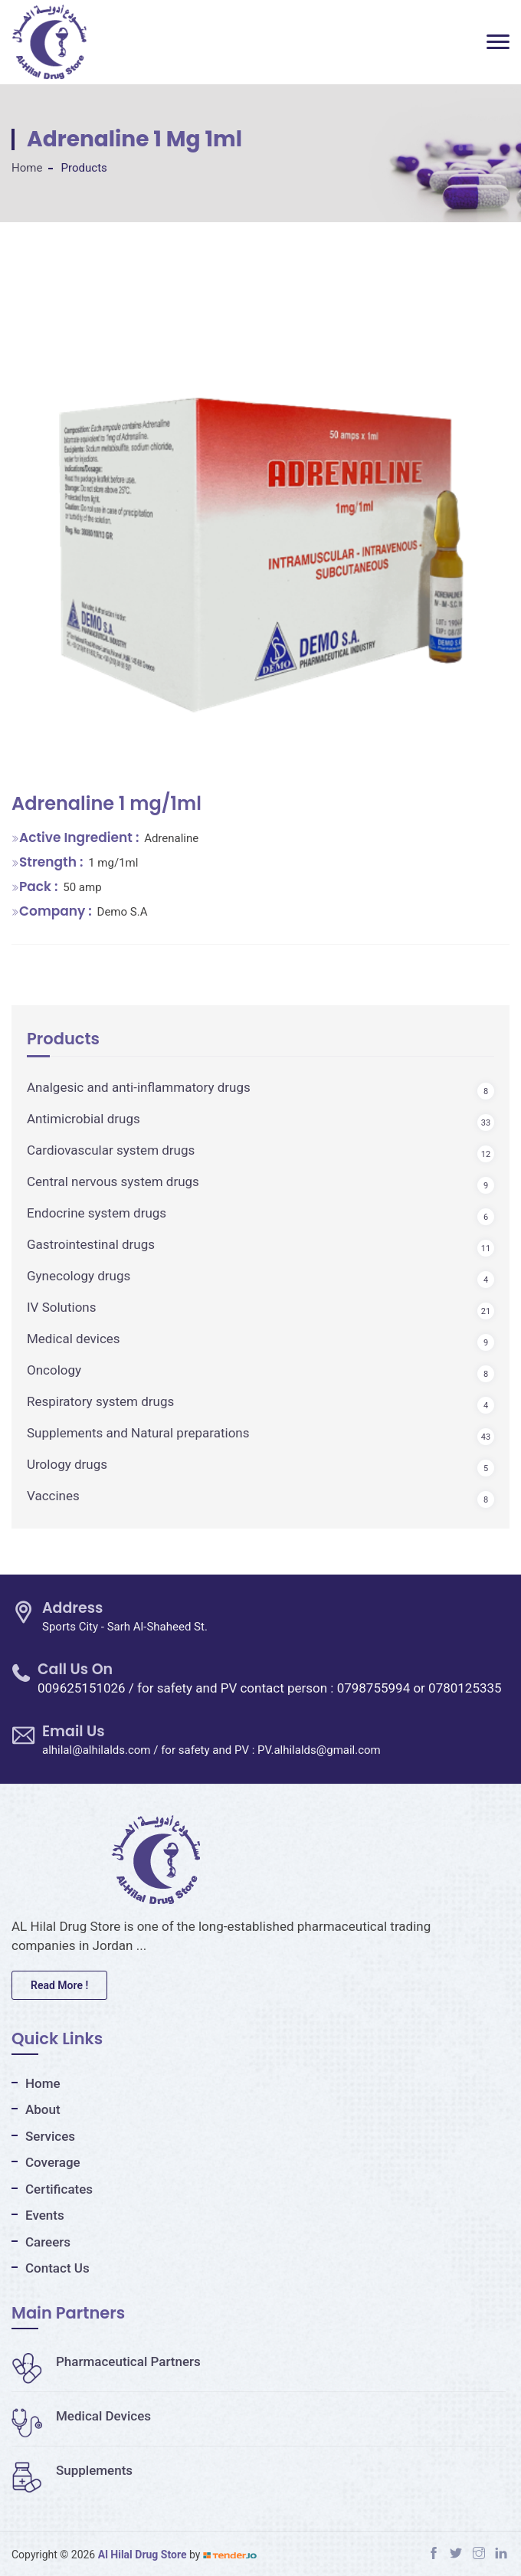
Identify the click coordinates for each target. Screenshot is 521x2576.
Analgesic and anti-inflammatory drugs (139, 1087)
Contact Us (57, 2268)
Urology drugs (67, 1464)
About (43, 2109)
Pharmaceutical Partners (106, 2361)
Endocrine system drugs (96, 1213)
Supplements (72, 2470)
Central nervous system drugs (113, 1181)
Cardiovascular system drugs (111, 1150)
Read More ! (59, 1985)
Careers (47, 2242)
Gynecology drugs (78, 1275)
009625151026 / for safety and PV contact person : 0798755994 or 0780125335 (270, 1688)
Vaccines (53, 1495)
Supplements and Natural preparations (138, 1432)
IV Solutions (62, 1307)
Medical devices (73, 1338)
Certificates (59, 2189)
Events (44, 2215)
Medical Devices (81, 2415)
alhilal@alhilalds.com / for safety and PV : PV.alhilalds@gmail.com (211, 1750)
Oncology (54, 1370)
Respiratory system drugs (100, 1401)
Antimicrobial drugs (83, 1118)
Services (50, 2136)
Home (26, 168)
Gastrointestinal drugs (91, 1244)
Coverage (52, 2162)
